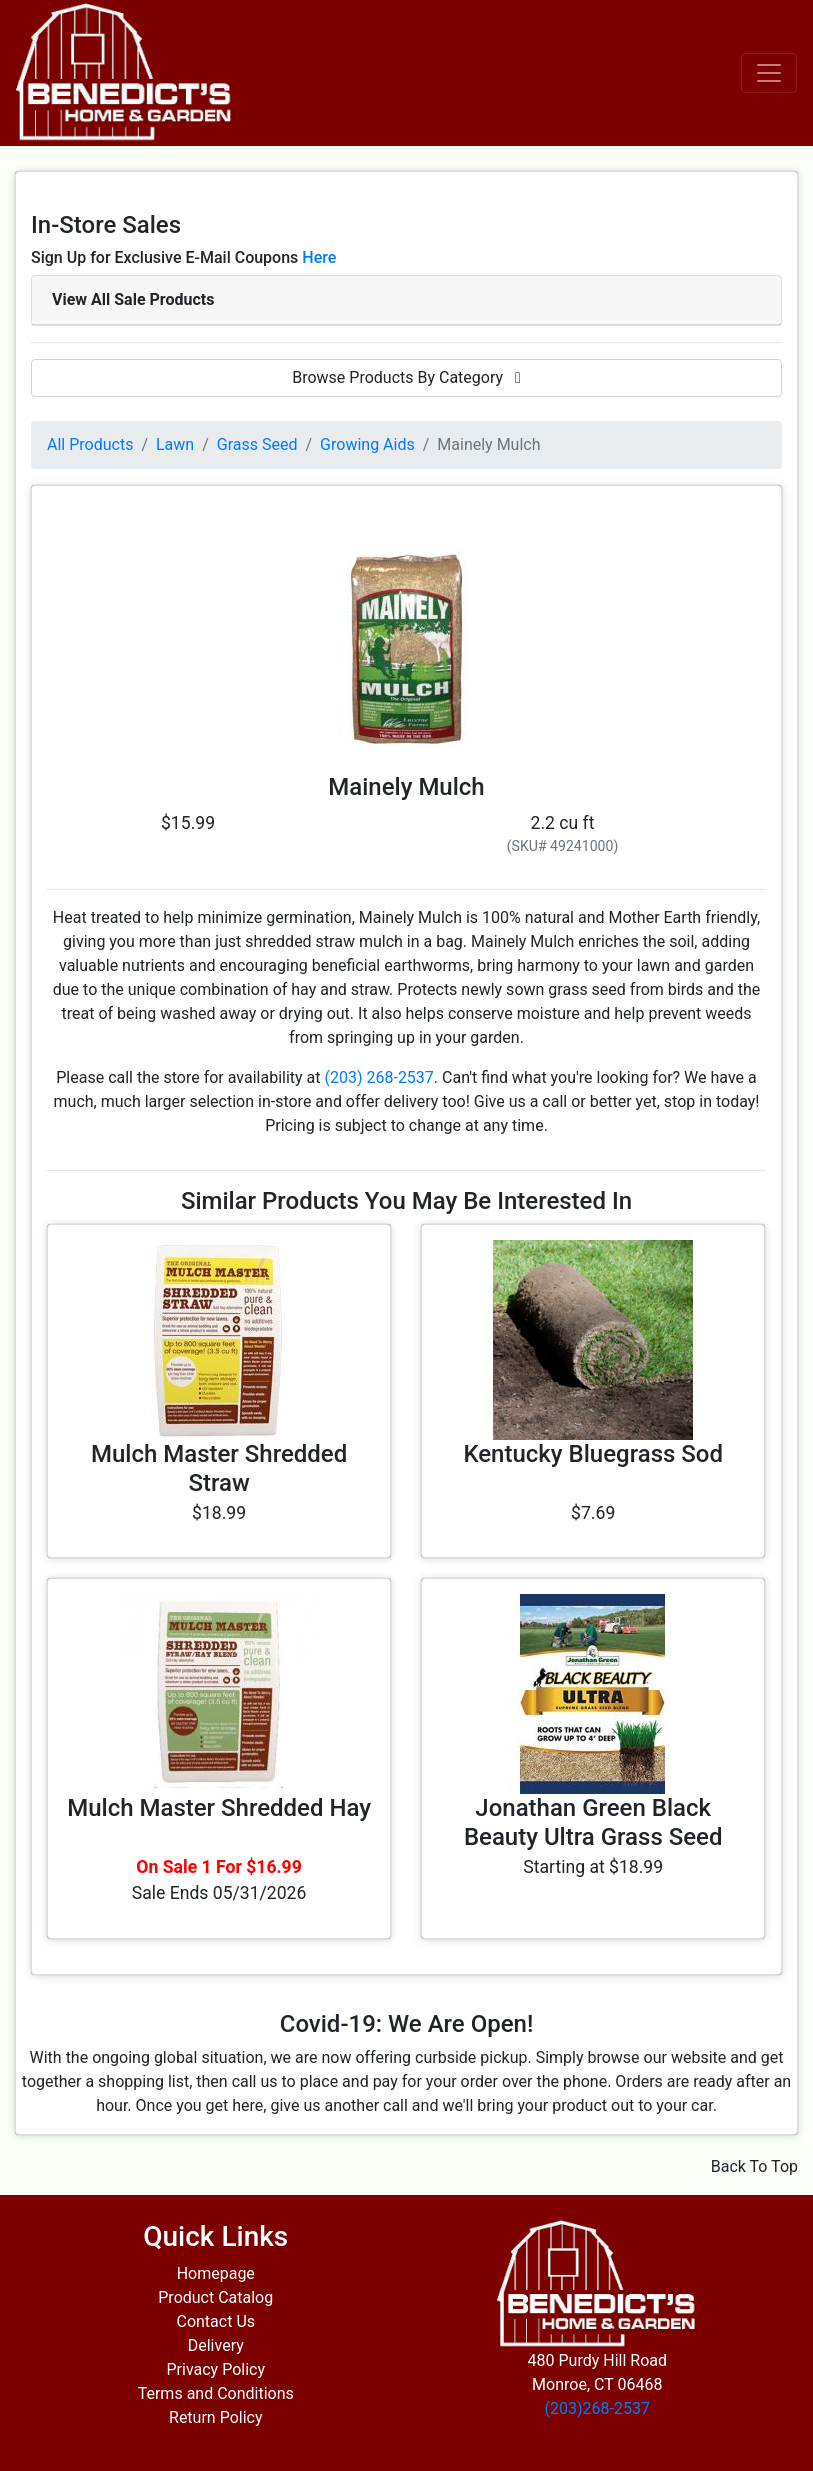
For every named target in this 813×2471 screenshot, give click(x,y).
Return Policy (215, 2417)
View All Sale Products (133, 299)
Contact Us (215, 2321)
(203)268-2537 (597, 2408)
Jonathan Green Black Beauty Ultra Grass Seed (593, 1822)
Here (319, 257)
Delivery (216, 2345)
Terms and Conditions (216, 2393)
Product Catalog (215, 2297)
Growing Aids (367, 444)
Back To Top (754, 2166)
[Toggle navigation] (769, 73)
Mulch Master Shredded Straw (219, 1468)
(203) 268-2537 (378, 1077)
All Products (90, 444)
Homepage (216, 2273)
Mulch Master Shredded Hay (219, 1808)
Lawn (175, 444)
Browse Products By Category (406, 377)
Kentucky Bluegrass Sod (593, 1454)
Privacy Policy (216, 2369)
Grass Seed (257, 444)
